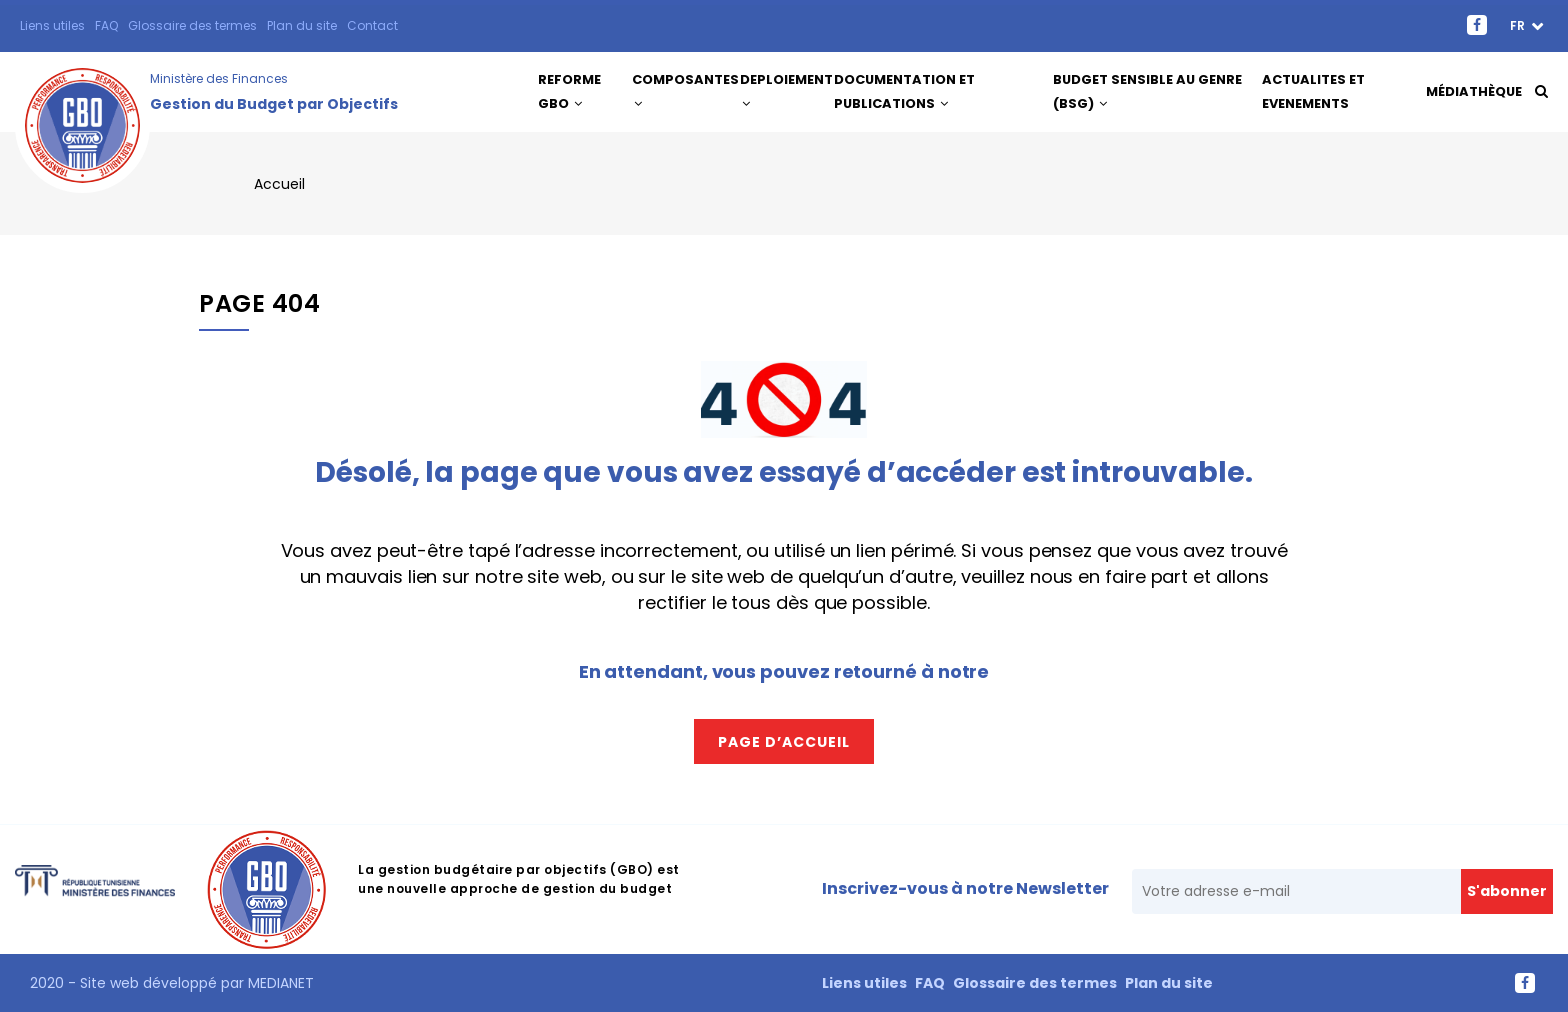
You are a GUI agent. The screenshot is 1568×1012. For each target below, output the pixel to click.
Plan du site (302, 25)
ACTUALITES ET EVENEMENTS (1315, 91)
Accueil (279, 184)
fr (1519, 25)
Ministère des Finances (219, 78)
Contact (372, 25)
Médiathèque (1473, 91)
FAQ (106, 25)
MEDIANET (279, 983)
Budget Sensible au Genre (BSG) (1149, 91)
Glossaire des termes (192, 25)
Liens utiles (52, 25)
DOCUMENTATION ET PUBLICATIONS (913, 91)
